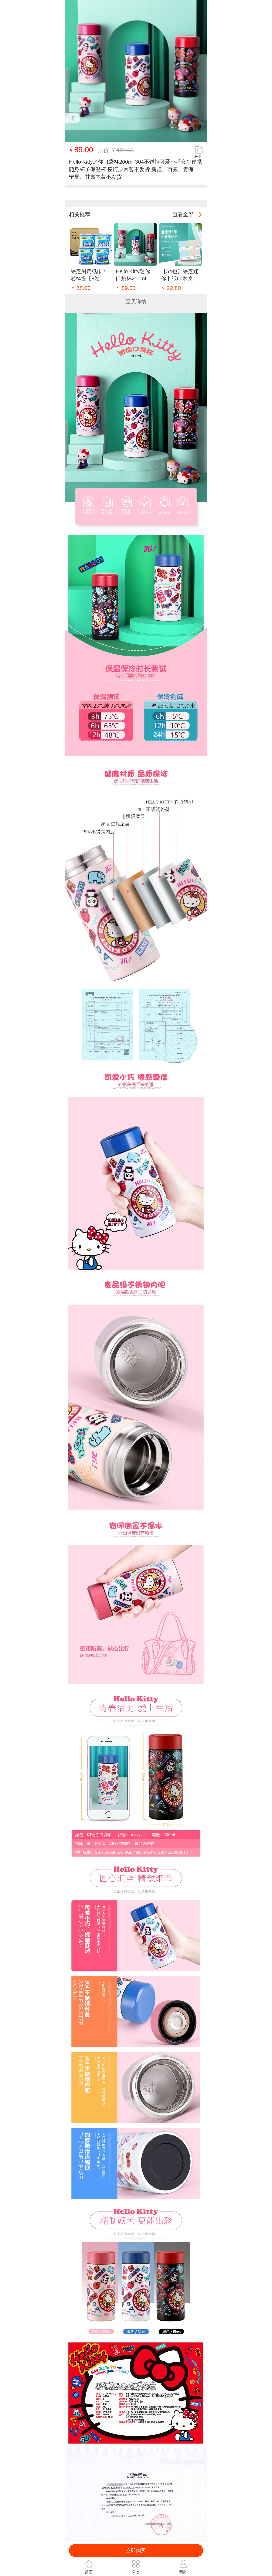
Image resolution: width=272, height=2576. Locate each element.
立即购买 (136, 2550)
